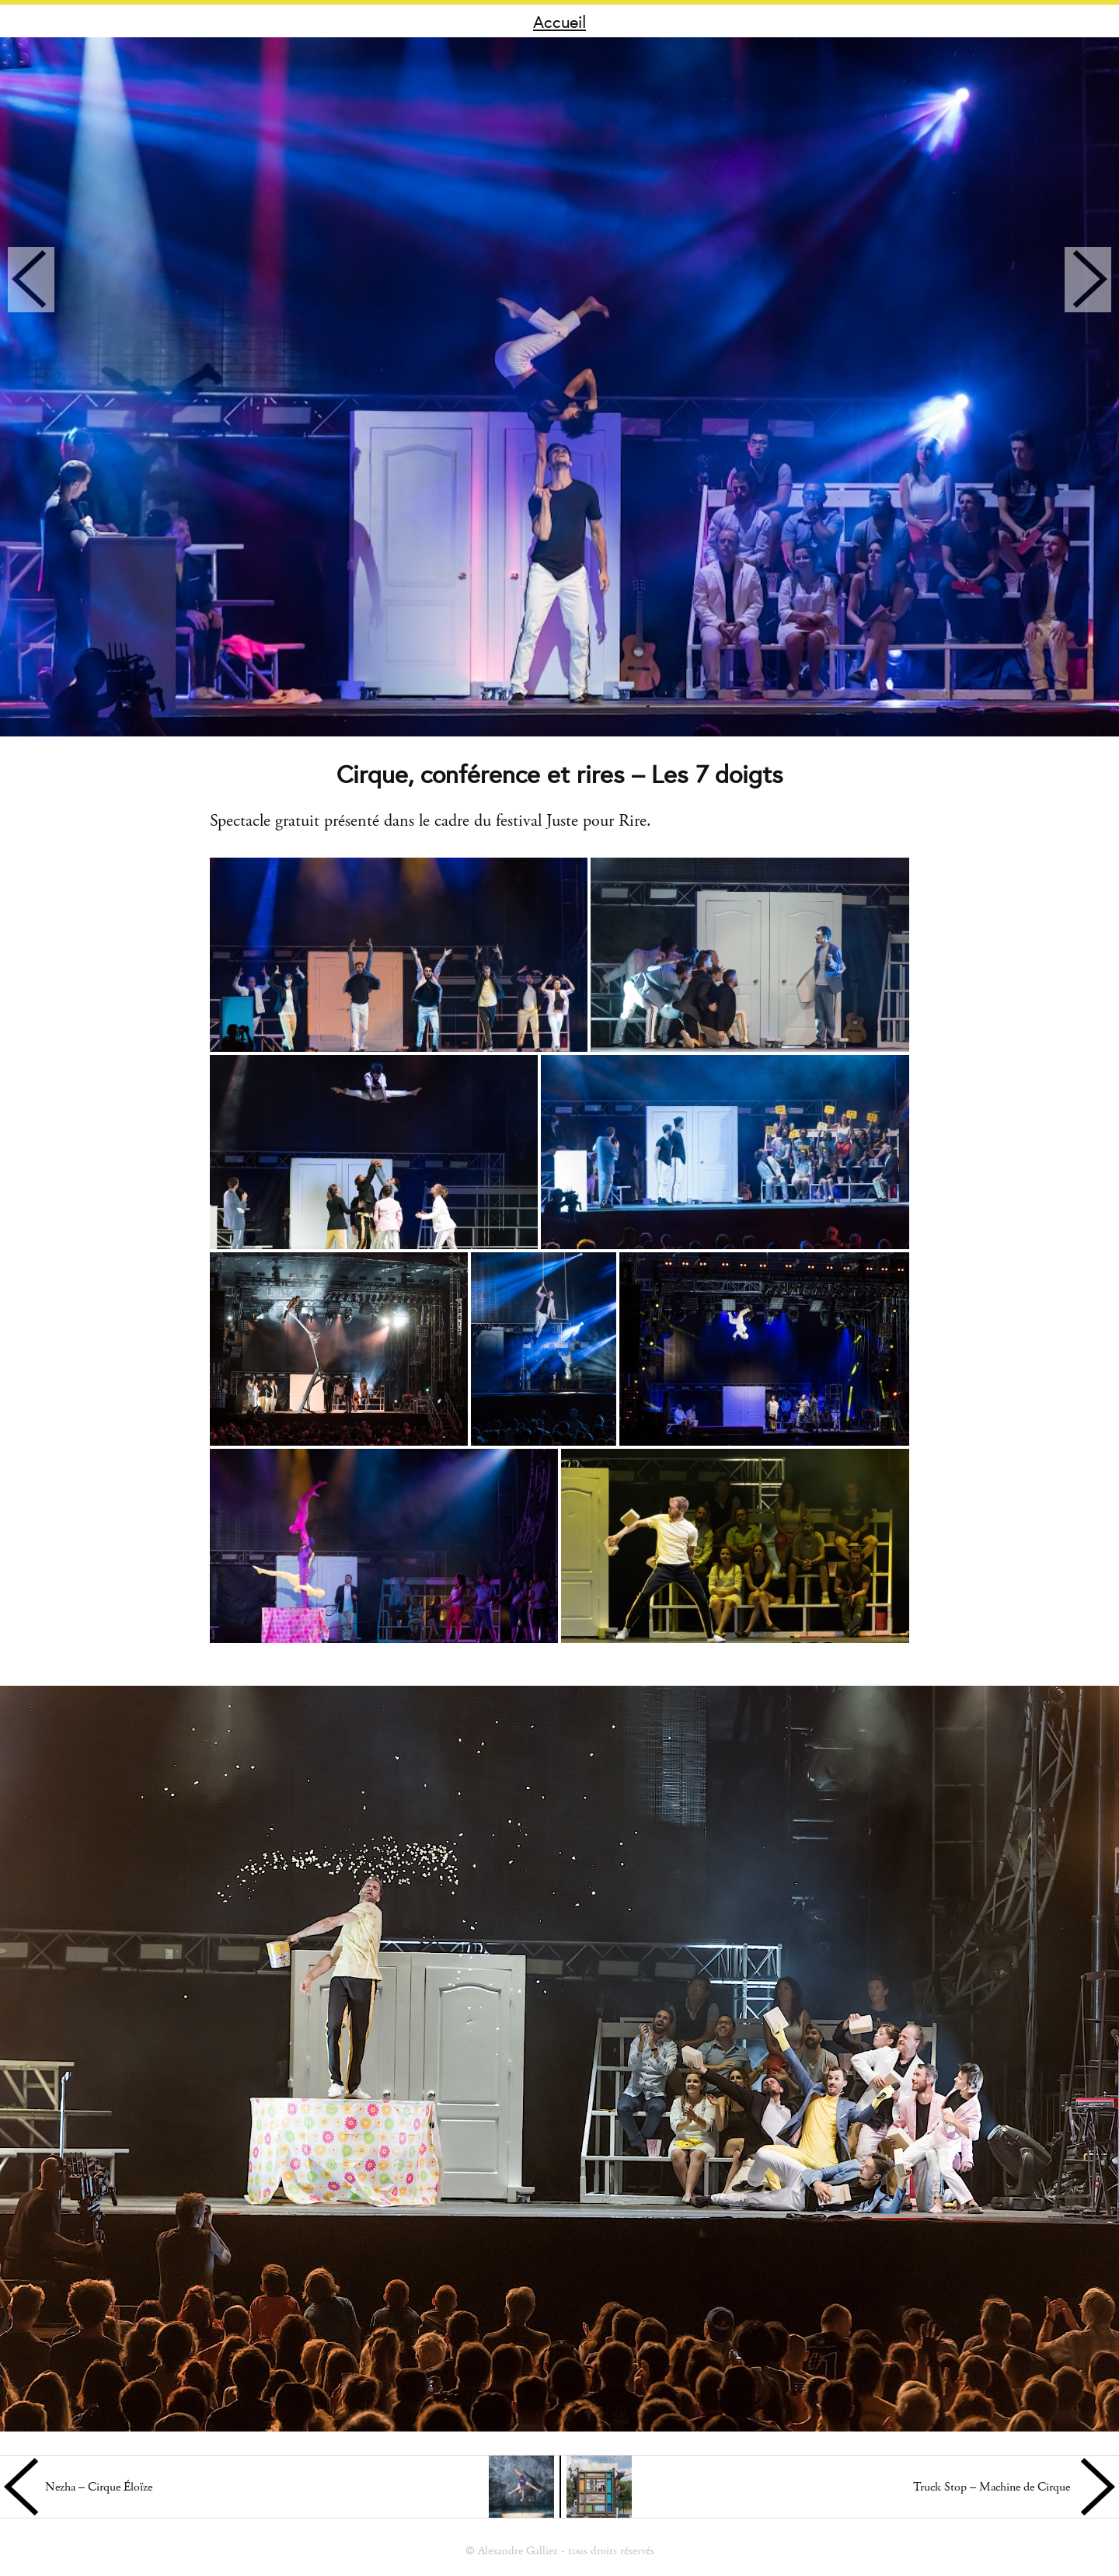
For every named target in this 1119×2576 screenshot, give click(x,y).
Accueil (559, 21)
